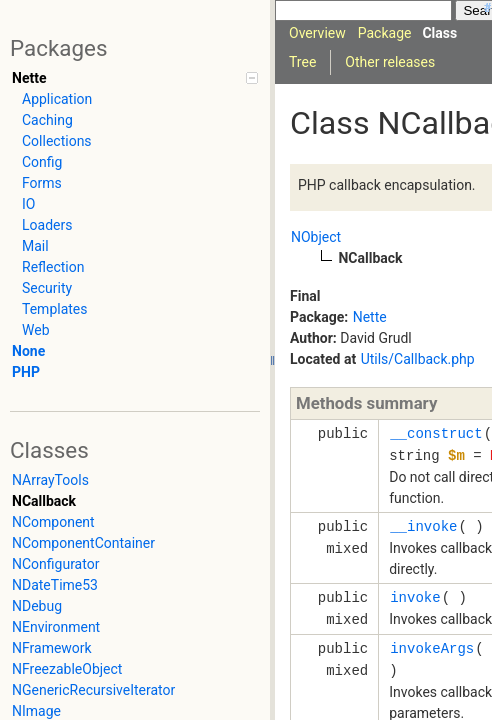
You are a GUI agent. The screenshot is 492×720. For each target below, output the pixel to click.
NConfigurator (55, 564)
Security (47, 288)
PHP (26, 372)
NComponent (53, 522)
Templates (55, 309)
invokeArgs (432, 648)
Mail (35, 246)
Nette (29, 78)
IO (28, 204)
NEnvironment (56, 627)
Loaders (47, 225)
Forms (42, 183)
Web (36, 330)
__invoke (423, 526)
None (28, 351)
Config (42, 162)
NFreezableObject (67, 669)
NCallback (44, 501)
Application (57, 99)
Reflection (53, 267)
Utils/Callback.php (418, 359)
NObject (316, 237)
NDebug (37, 606)
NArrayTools (50, 480)
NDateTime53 (55, 585)
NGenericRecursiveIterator (93, 690)
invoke (415, 597)
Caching (47, 120)
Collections (57, 141)
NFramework (52, 648)
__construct (436, 433)
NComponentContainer (83, 543)
